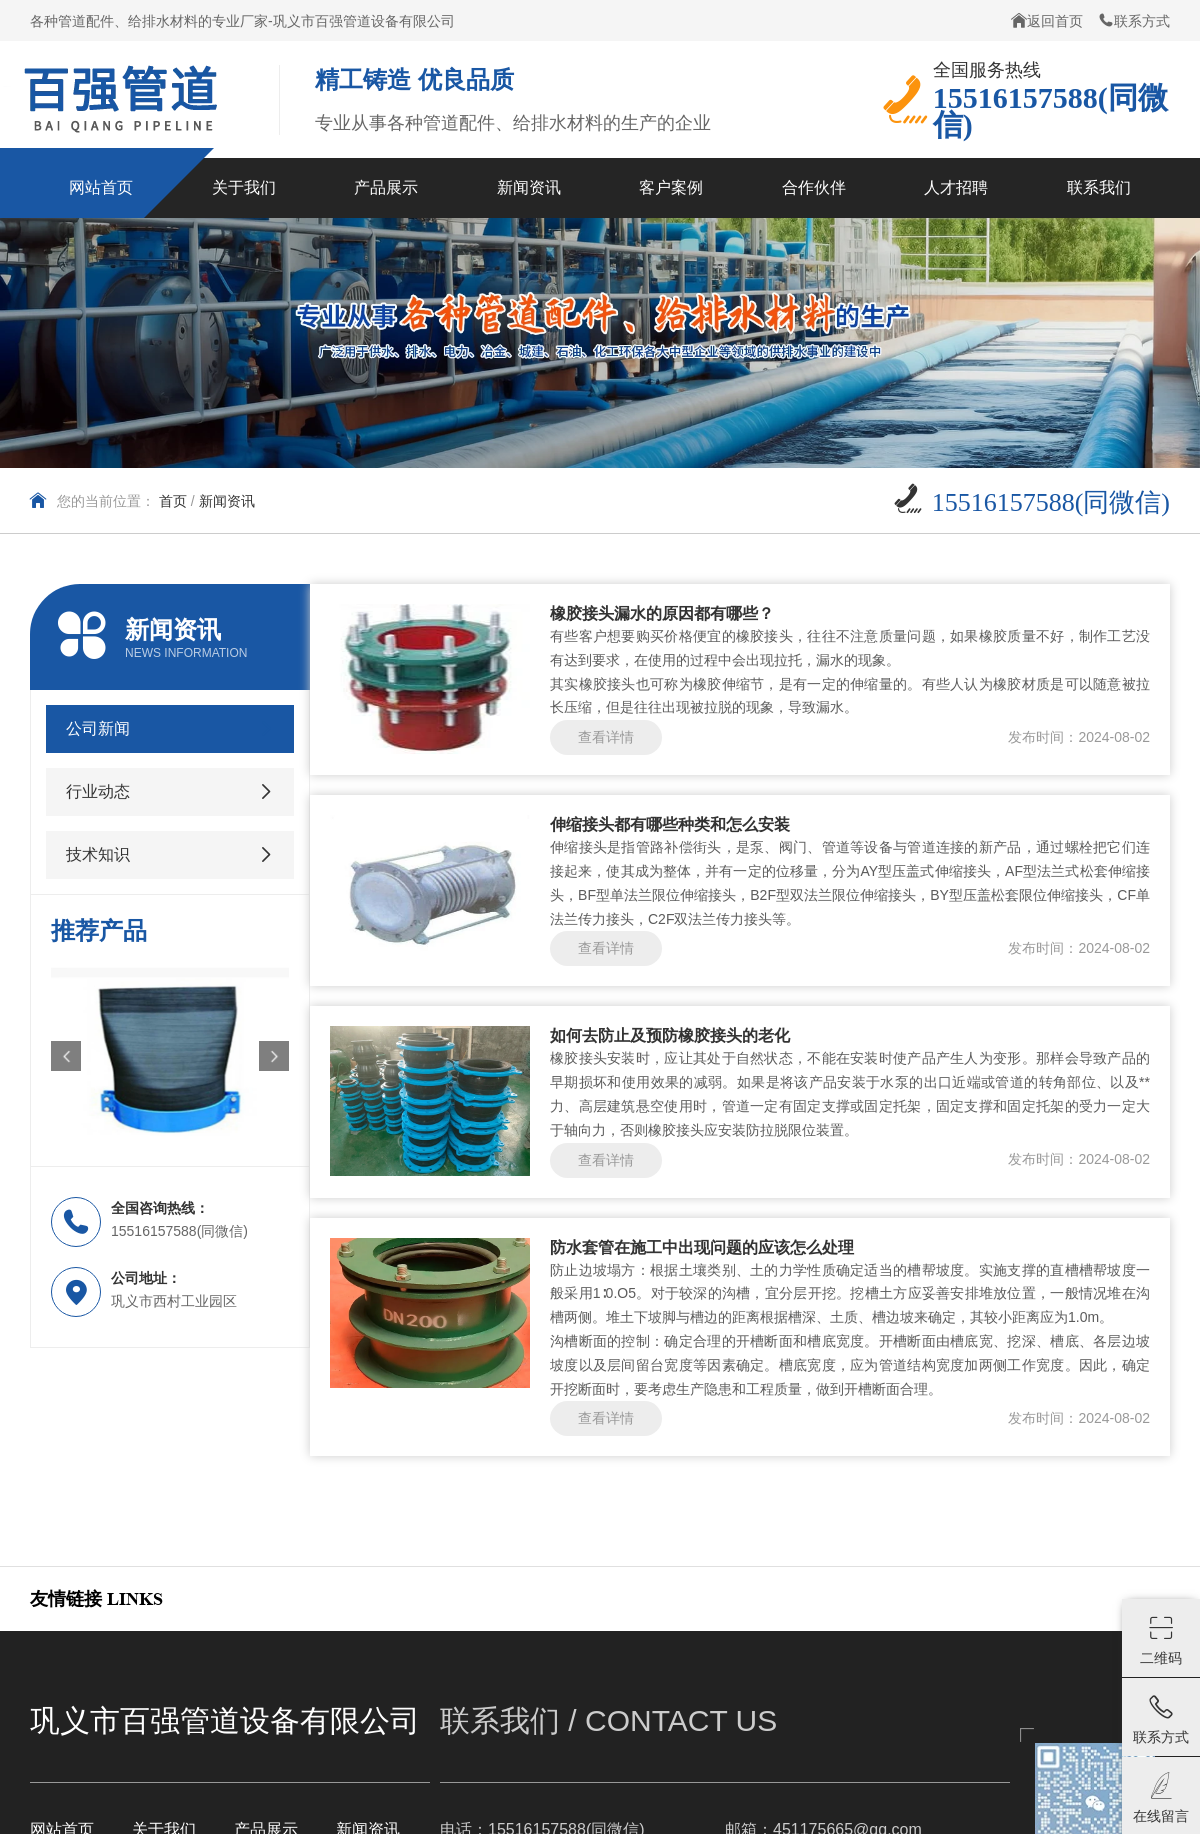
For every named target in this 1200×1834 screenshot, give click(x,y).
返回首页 (1047, 20)
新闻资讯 (227, 501)
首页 (173, 501)
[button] (66, 1056)
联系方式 (1134, 20)
